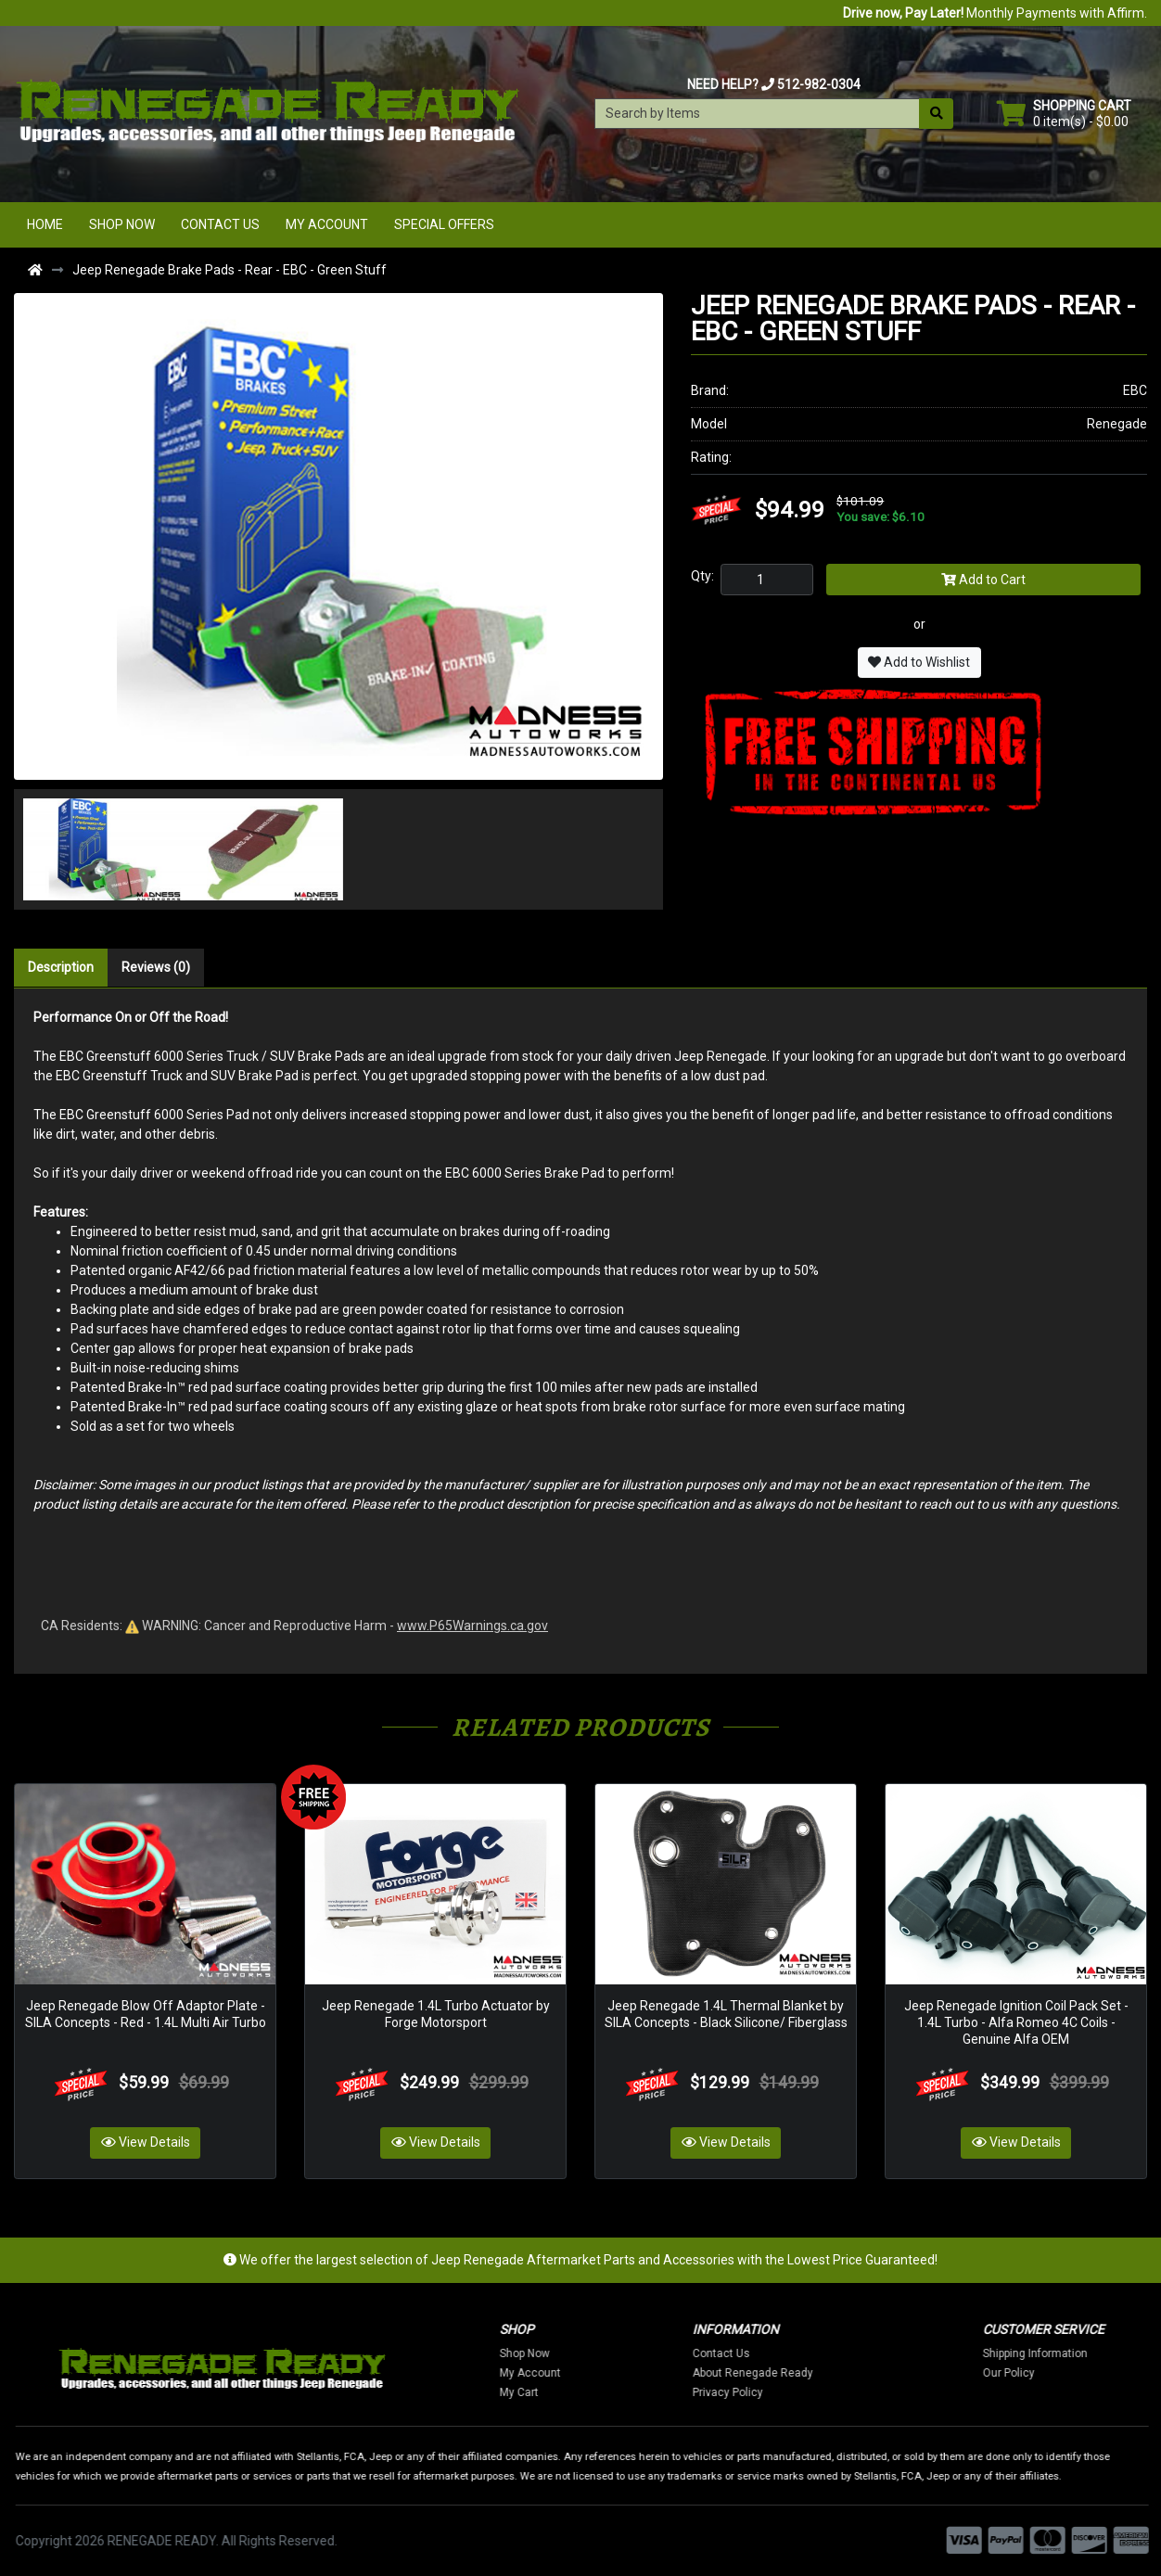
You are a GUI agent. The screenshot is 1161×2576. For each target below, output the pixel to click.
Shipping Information (1080, 2352)
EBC (1135, 390)
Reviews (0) (155, 967)
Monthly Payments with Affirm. (995, 13)
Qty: (702, 575)
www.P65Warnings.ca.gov (472, 1625)
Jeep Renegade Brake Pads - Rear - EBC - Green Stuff (229, 269)
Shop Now (122, 224)
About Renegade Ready (798, 2372)
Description (61, 967)
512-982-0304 (819, 84)
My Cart (563, 2391)
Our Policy (1054, 2372)
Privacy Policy (773, 2391)
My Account (327, 224)
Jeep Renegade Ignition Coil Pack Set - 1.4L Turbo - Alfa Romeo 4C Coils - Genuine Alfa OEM (1016, 2021)
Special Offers (444, 224)
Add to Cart (983, 579)
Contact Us (220, 224)
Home (45, 224)
